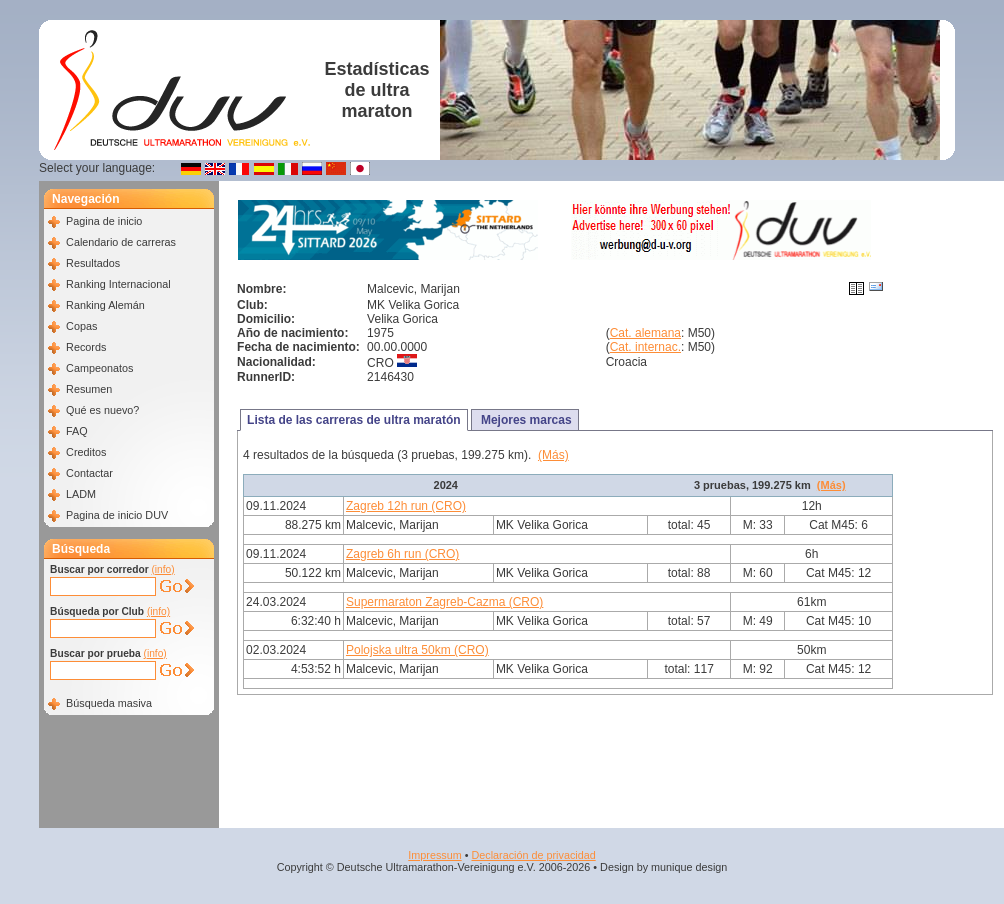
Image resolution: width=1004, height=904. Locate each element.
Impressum (434, 855)
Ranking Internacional (118, 284)
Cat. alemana (645, 333)
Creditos (86, 452)
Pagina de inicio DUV (117, 515)
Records (86, 347)
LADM (81, 494)
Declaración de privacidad (533, 855)
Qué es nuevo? (102, 410)
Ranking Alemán (105, 305)
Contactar (89, 473)
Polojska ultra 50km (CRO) (417, 650)
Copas (81, 326)
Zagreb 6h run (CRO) (402, 554)
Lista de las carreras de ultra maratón (353, 420)
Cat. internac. (645, 347)
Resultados (93, 263)
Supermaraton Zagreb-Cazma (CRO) (444, 602)
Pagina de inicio (104, 221)
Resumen (89, 389)
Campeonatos (99, 368)
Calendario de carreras (121, 242)
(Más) (553, 455)
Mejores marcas (525, 420)
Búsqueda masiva (109, 703)
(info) (162, 569)
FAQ (77, 431)
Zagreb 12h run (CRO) (406, 506)
